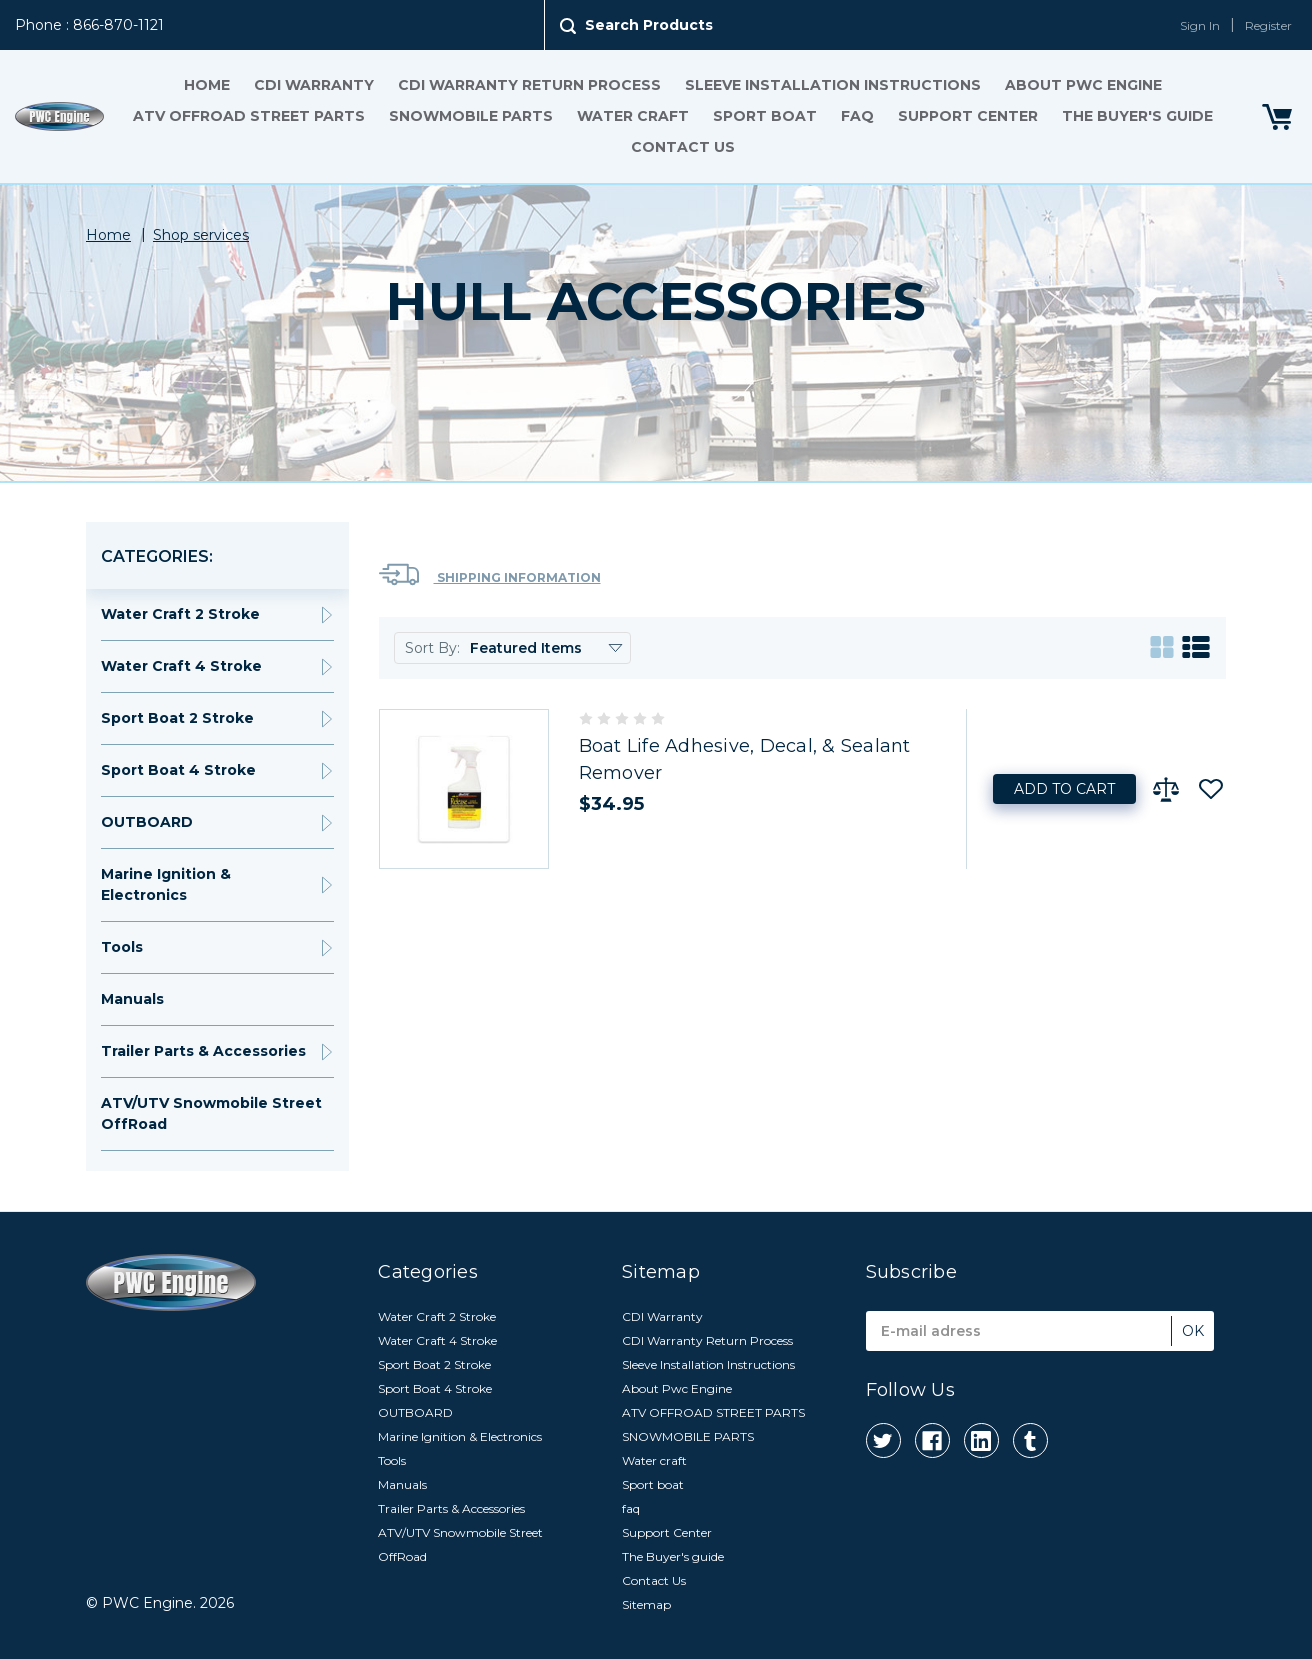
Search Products (649, 25)
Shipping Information (490, 574)
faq (857, 116)
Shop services (201, 235)
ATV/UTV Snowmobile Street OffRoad (211, 1113)
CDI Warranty (314, 85)
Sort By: (432, 648)
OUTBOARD (147, 822)
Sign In (1200, 25)
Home (207, 85)
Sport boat (765, 116)
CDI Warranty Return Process (529, 85)
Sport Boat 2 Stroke (177, 718)
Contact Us (683, 147)
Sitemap (646, 1604)
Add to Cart (1064, 789)
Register (1268, 25)
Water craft (633, 116)
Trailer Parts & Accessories (203, 1051)
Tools (122, 947)
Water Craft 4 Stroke (181, 666)
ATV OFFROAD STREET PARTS (249, 116)
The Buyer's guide (1137, 116)
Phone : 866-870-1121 (89, 25)
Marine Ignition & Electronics (166, 884)
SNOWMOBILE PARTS (471, 116)
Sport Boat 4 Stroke (178, 770)
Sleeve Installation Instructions (833, 85)
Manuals (132, 999)
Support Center (968, 116)
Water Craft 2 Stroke (180, 614)
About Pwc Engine (1083, 85)
